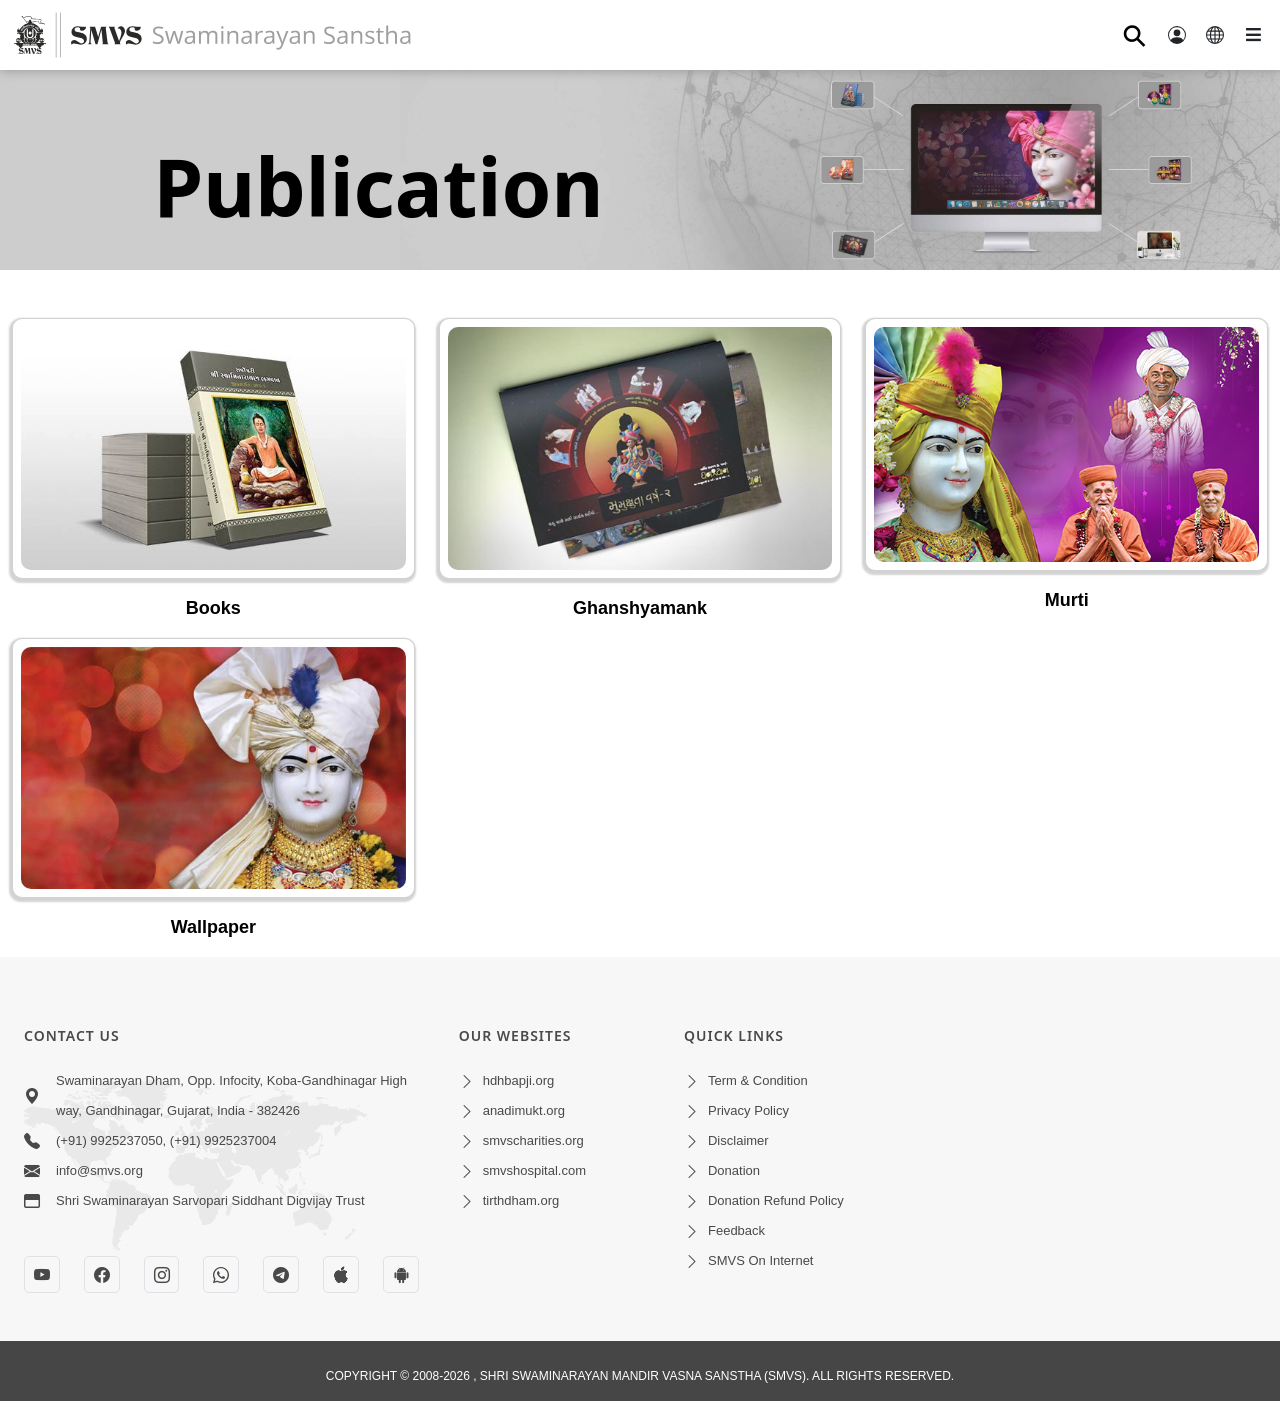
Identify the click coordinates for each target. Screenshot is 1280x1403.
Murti (1067, 600)
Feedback (736, 1230)
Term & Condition (758, 1080)
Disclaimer (738, 1140)
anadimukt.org (524, 1110)
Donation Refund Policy (776, 1200)
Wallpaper (213, 927)
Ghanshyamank (640, 608)
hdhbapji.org (519, 1080)
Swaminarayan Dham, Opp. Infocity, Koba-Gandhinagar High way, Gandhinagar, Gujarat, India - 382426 (231, 1095)
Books (213, 608)
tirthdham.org (521, 1200)
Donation (734, 1170)
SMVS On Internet (761, 1260)
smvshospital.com (534, 1170)
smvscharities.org (533, 1140)
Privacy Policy (748, 1110)
